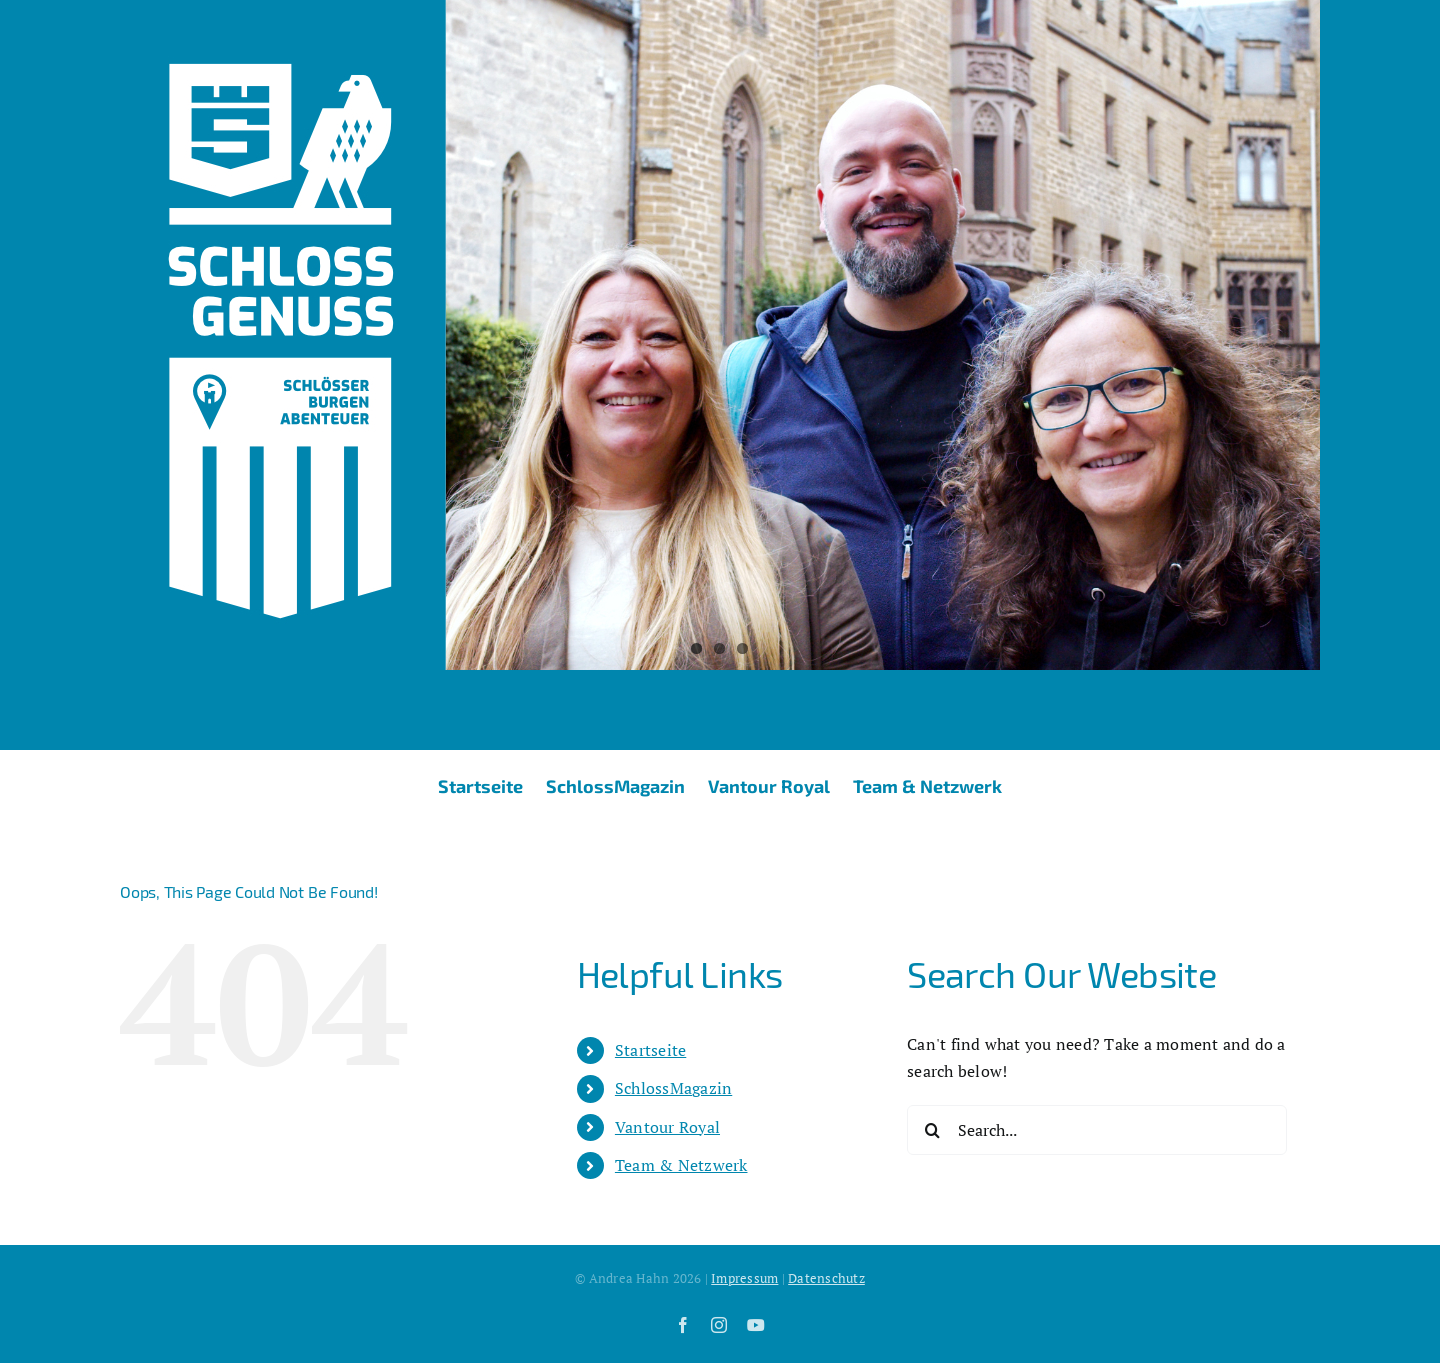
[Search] (932, 1130)
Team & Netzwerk (681, 1165)
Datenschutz (826, 1278)
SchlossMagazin (673, 1088)
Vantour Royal (667, 1127)
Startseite (650, 1050)
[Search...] (1097, 1130)
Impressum (744, 1278)
